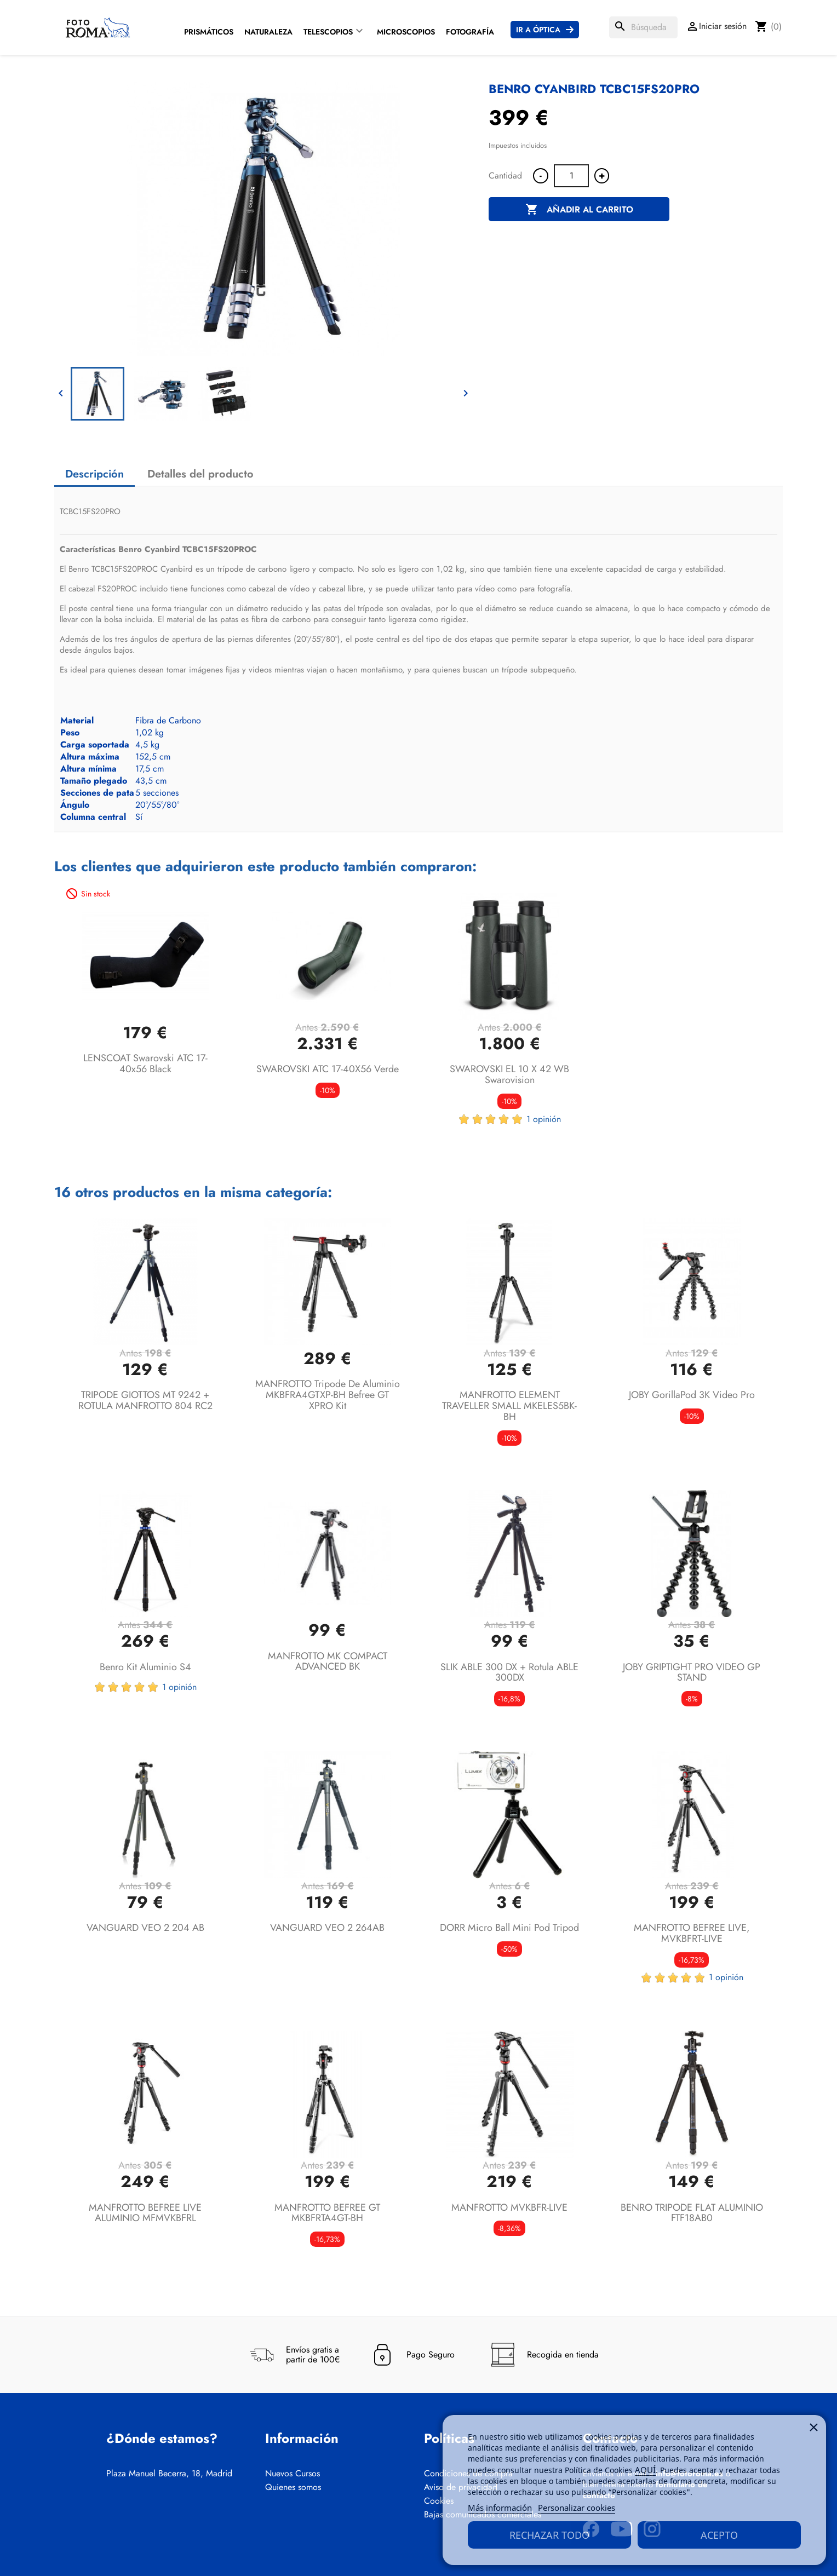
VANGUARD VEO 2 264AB (327, 1928)
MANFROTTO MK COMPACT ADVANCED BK (327, 1661)
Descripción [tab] (94, 474)
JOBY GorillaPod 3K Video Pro (692, 1395)
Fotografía (470, 31)
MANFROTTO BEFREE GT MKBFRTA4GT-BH (327, 2213)
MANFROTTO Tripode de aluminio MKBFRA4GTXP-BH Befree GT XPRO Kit (327, 1395)
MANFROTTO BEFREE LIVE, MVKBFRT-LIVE (692, 1933)
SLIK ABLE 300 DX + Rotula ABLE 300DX (509, 1672)
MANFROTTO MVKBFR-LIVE (509, 2207)
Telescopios (328, 31)
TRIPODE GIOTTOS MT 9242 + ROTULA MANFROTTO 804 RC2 (145, 1400)
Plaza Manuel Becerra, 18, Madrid (169, 2473)
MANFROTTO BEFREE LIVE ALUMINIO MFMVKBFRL (145, 2213)
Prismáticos (208, 31)
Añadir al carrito (579, 210)
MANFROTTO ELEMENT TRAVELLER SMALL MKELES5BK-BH (509, 1406)
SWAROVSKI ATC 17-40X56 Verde (327, 1069)
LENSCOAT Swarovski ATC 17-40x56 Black (145, 1063)
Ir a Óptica (538, 29)
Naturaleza (268, 31)
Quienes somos (293, 2487)
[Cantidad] (571, 175)
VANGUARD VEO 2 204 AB (145, 1928)
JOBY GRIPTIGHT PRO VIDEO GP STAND (691, 1672)
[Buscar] (643, 27)
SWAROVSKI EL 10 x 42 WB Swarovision (509, 1074)
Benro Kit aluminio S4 (145, 1667)
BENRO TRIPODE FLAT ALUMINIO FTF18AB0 (692, 2213)
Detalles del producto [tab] (200, 474)
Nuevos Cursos (292, 2473)
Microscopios (406, 31)
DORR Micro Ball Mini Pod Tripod (509, 1928)
